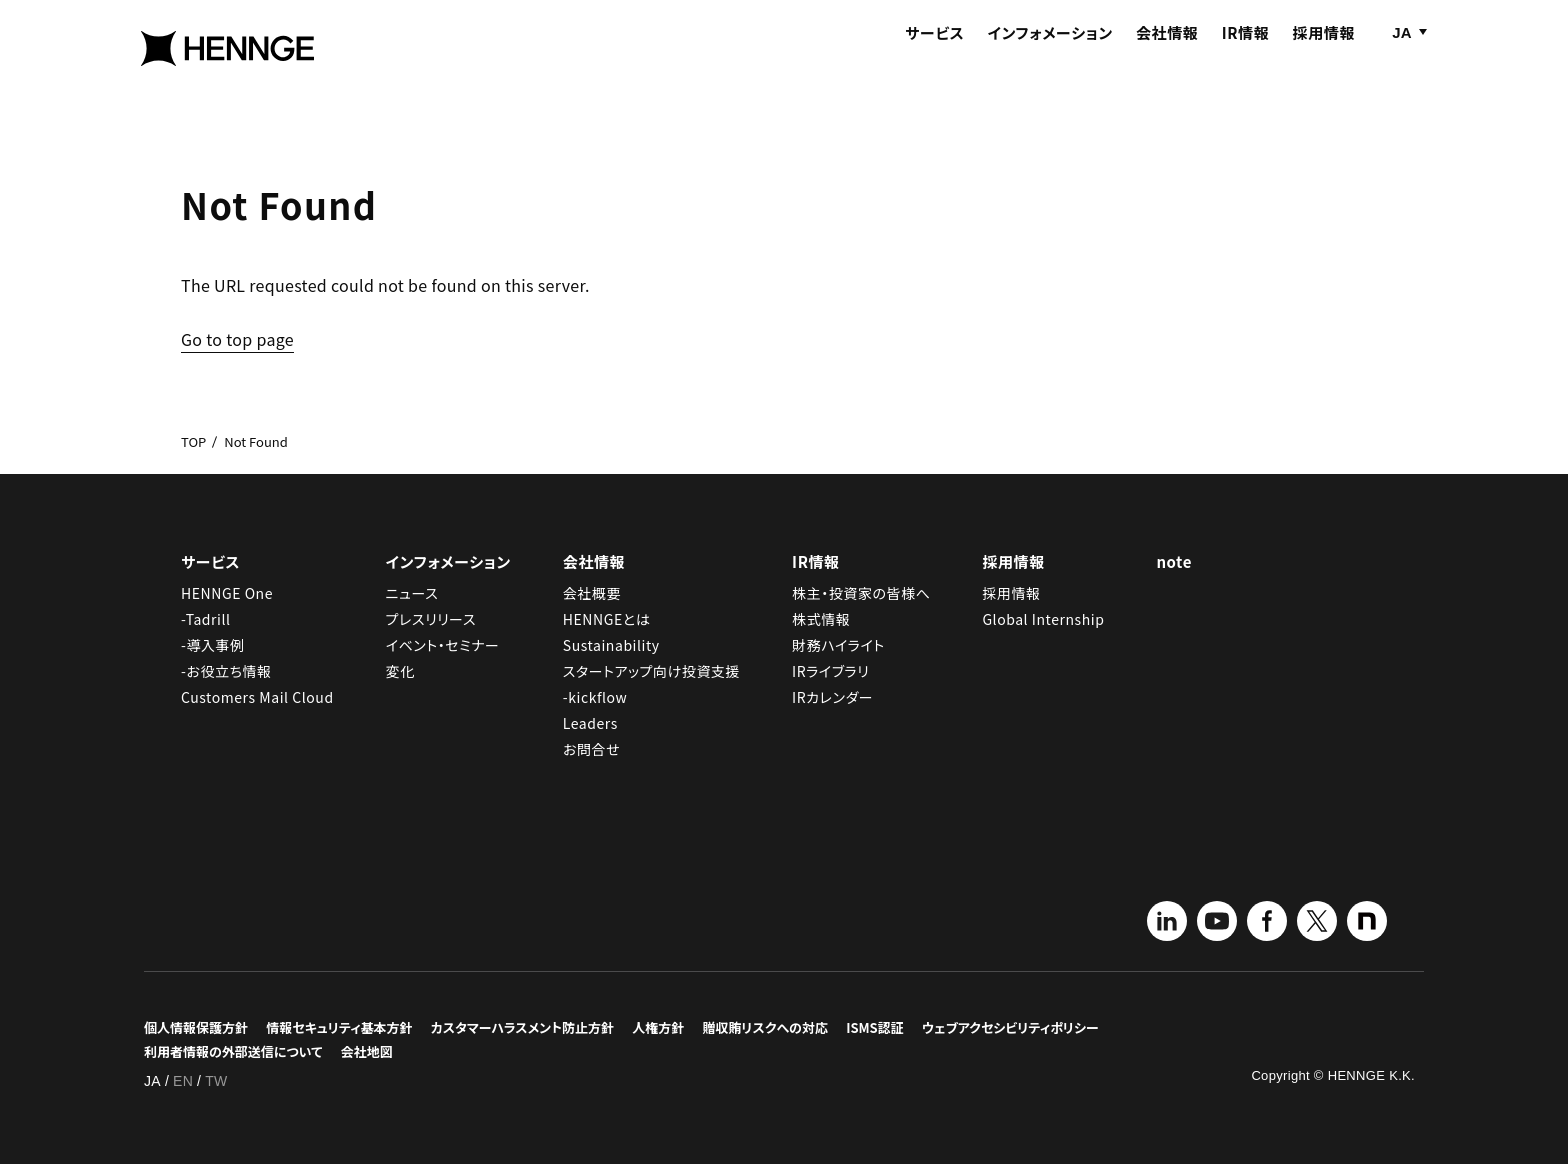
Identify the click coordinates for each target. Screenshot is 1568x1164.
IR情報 (1246, 57)
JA (1401, 57)
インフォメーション (1050, 57)
